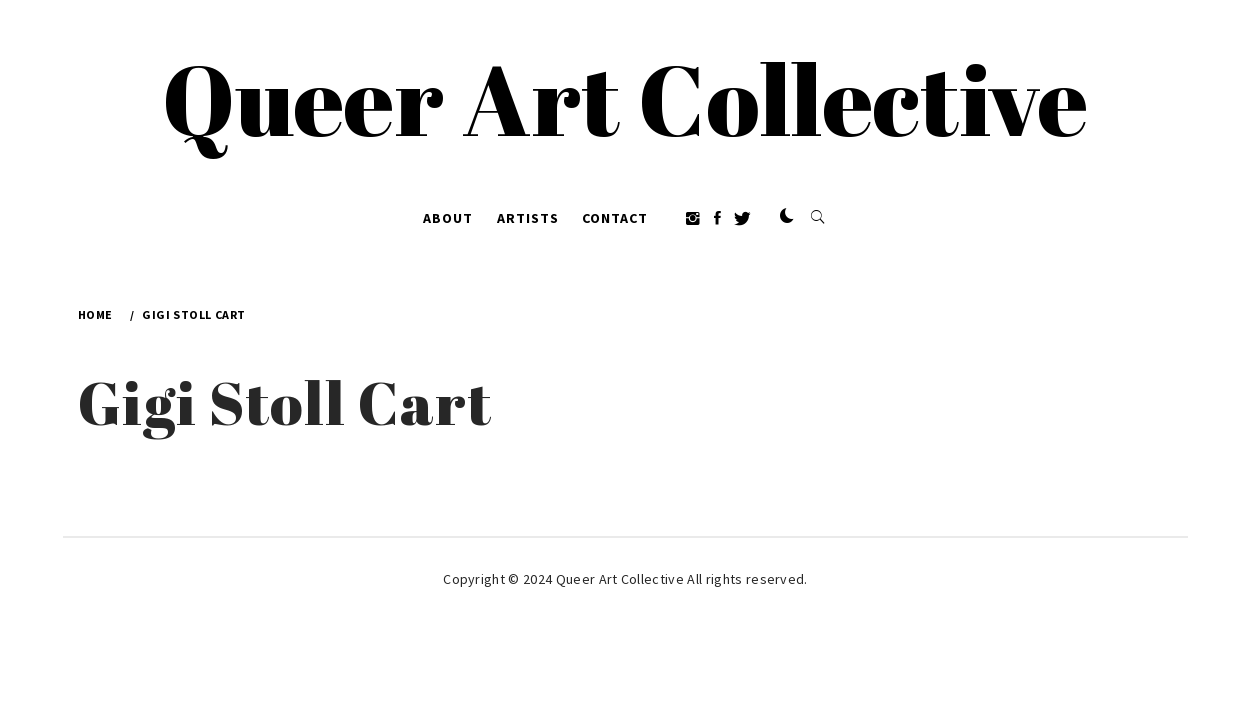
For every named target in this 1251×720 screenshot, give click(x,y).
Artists (528, 218)
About (448, 218)
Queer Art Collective (625, 98)
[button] (787, 217)
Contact (615, 218)
